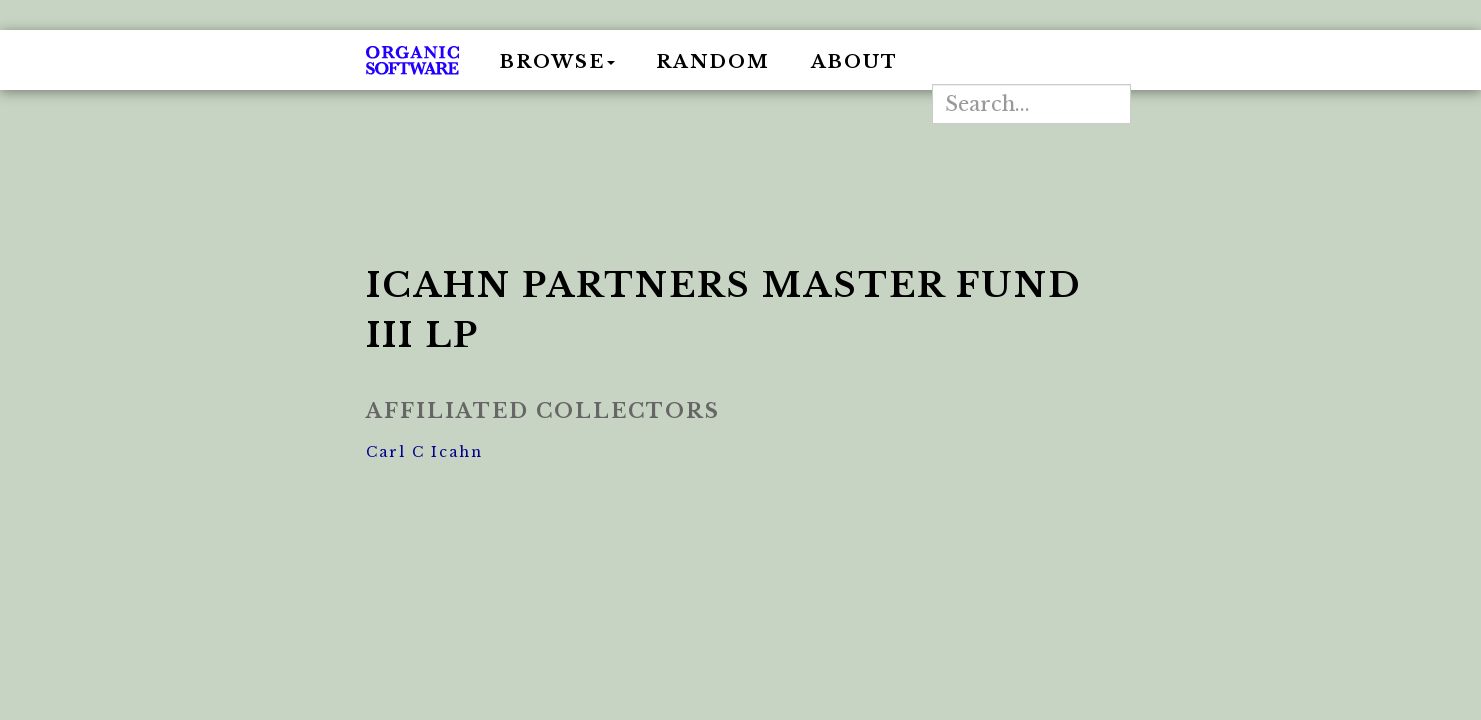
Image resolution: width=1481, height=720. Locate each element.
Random (713, 62)
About (854, 62)
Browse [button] (557, 62)
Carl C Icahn (424, 452)
